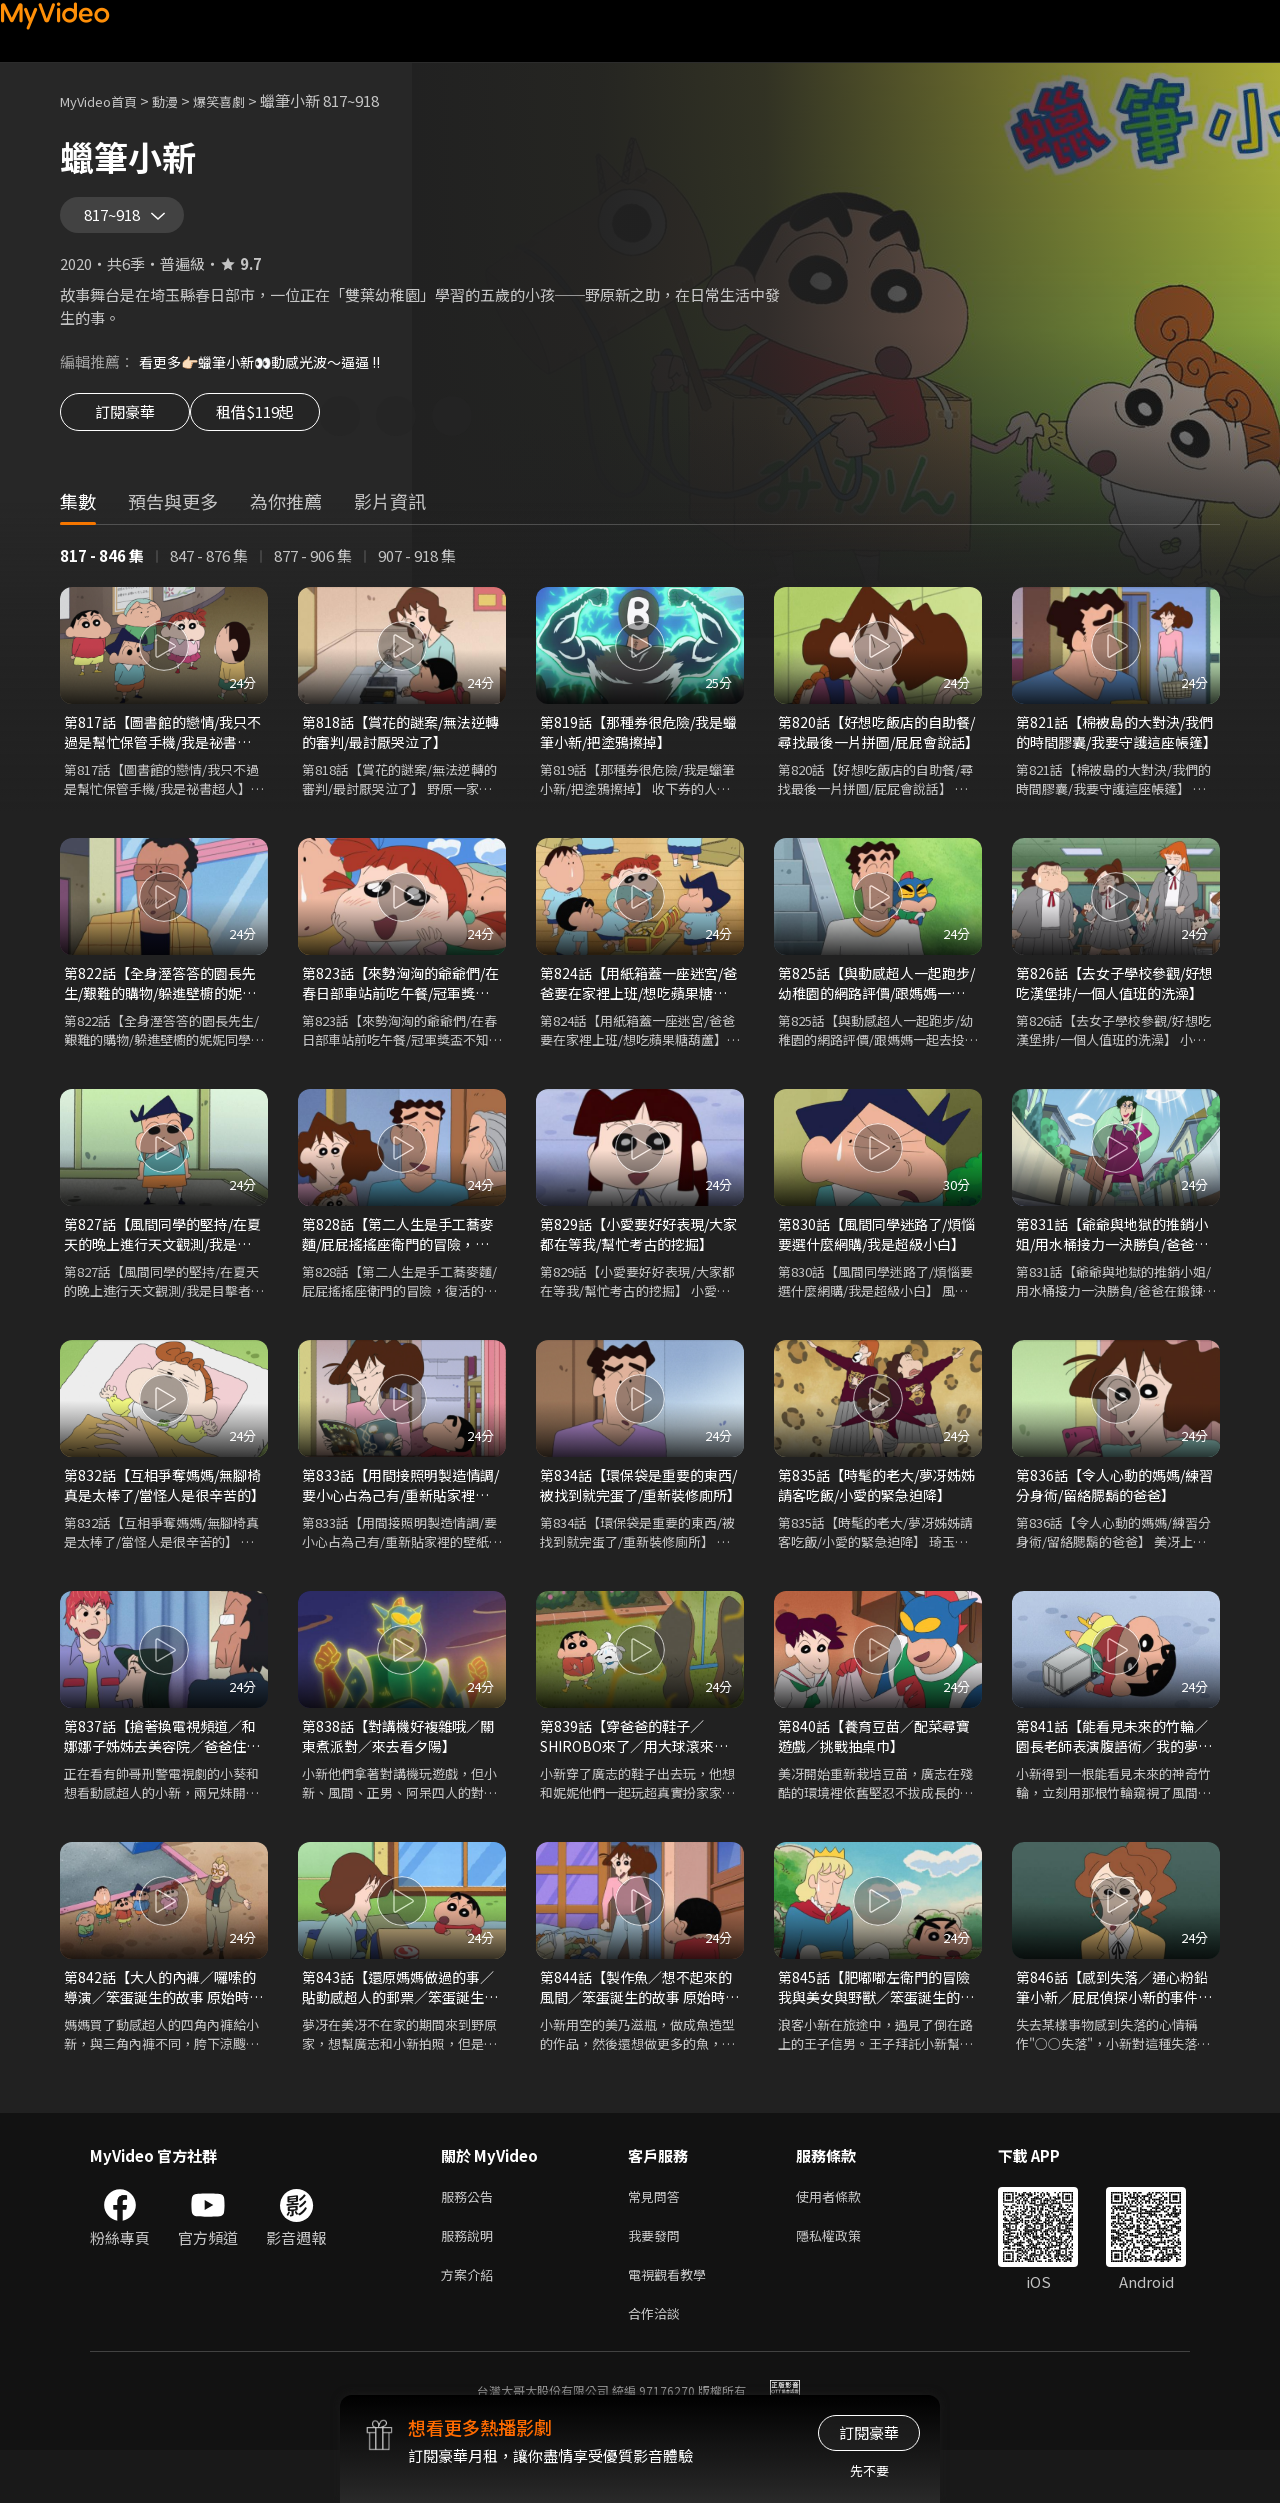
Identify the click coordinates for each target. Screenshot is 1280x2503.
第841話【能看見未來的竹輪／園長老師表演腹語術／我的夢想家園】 (1113, 1771)
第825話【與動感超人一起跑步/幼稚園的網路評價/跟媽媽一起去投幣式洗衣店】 (874, 1006)
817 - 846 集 (102, 572)
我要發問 (658, 2280)
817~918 (119, 222)
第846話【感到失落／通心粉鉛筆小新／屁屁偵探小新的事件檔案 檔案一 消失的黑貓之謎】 (1113, 2026)
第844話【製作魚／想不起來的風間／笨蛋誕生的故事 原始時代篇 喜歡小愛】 (639, 2026)
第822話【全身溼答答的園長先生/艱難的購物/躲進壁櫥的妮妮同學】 (160, 1006)
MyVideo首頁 (105, 100)
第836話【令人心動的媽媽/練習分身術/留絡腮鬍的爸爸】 (1113, 1515)
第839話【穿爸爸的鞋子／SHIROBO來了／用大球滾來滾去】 (634, 1771)
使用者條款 (845, 2238)
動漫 (181, 100)
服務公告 (471, 2238)
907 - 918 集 (417, 572)
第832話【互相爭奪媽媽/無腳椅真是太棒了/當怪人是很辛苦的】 (161, 1516)
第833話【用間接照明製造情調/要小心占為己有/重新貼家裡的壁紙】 (398, 1516)
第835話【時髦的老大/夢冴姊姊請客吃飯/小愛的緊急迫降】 (878, 1515)
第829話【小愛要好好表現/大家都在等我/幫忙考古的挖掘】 (640, 1260)
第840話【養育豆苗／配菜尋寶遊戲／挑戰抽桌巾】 (872, 1770)
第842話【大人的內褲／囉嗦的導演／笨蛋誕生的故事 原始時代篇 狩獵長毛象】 (163, 2026)
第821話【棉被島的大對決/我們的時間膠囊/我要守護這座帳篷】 (1113, 751)
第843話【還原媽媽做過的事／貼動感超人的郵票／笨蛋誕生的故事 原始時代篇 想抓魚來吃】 (399, 2026)
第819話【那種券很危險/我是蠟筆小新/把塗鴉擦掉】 (637, 750)
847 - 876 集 (209, 572)
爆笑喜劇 (241, 100)
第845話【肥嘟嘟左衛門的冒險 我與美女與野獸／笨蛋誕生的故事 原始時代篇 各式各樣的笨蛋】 (877, 2026)
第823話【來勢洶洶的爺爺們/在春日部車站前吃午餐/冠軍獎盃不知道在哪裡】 (399, 1006)
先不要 (869, 2470)
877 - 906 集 (313, 572)
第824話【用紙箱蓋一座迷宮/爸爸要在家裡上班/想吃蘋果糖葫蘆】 (637, 1006)
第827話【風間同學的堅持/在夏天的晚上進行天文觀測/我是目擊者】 (161, 1261)
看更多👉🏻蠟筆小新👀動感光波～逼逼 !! (269, 375)
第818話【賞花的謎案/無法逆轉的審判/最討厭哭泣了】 (399, 750)
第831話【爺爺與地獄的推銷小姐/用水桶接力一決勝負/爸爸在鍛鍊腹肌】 (1112, 1261)
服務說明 (471, 2280)
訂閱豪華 (125, 432)
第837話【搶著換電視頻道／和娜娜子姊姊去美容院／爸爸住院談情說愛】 (161, 1771)
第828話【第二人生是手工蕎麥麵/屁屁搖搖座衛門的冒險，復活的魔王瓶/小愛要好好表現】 (396, 1261)
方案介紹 (471, 2322)
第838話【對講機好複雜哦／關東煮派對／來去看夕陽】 (396, 1770)
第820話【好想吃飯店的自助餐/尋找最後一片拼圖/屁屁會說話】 (874, 751)
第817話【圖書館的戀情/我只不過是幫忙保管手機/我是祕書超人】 (161, 751)
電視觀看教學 (673, 2322)
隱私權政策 (845, 2280)
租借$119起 (278, 432)
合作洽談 (658, 2364)
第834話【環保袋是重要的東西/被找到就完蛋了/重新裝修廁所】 (636, 1516)
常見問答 (658, 2238)
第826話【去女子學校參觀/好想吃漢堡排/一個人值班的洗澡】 (1113, 1006)
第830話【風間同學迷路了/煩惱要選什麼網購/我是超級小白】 (875, 1261)
